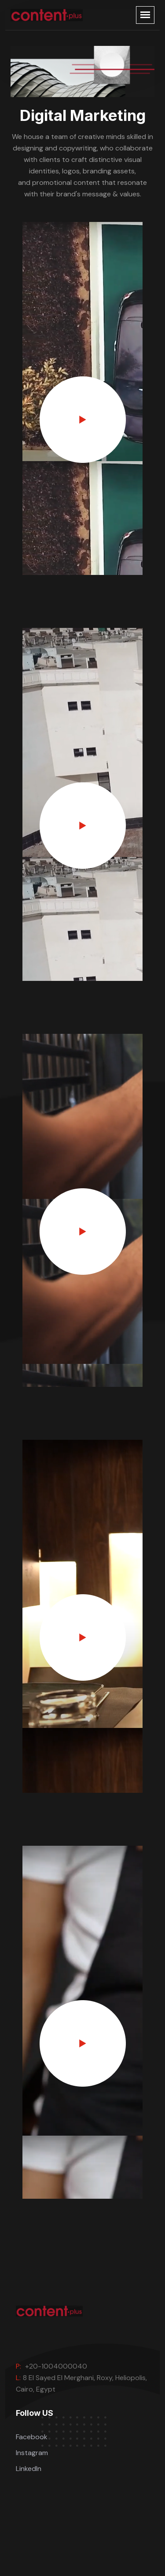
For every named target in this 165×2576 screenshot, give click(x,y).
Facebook (32, 2436)
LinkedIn (28, 2468)
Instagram (32, 2452)
